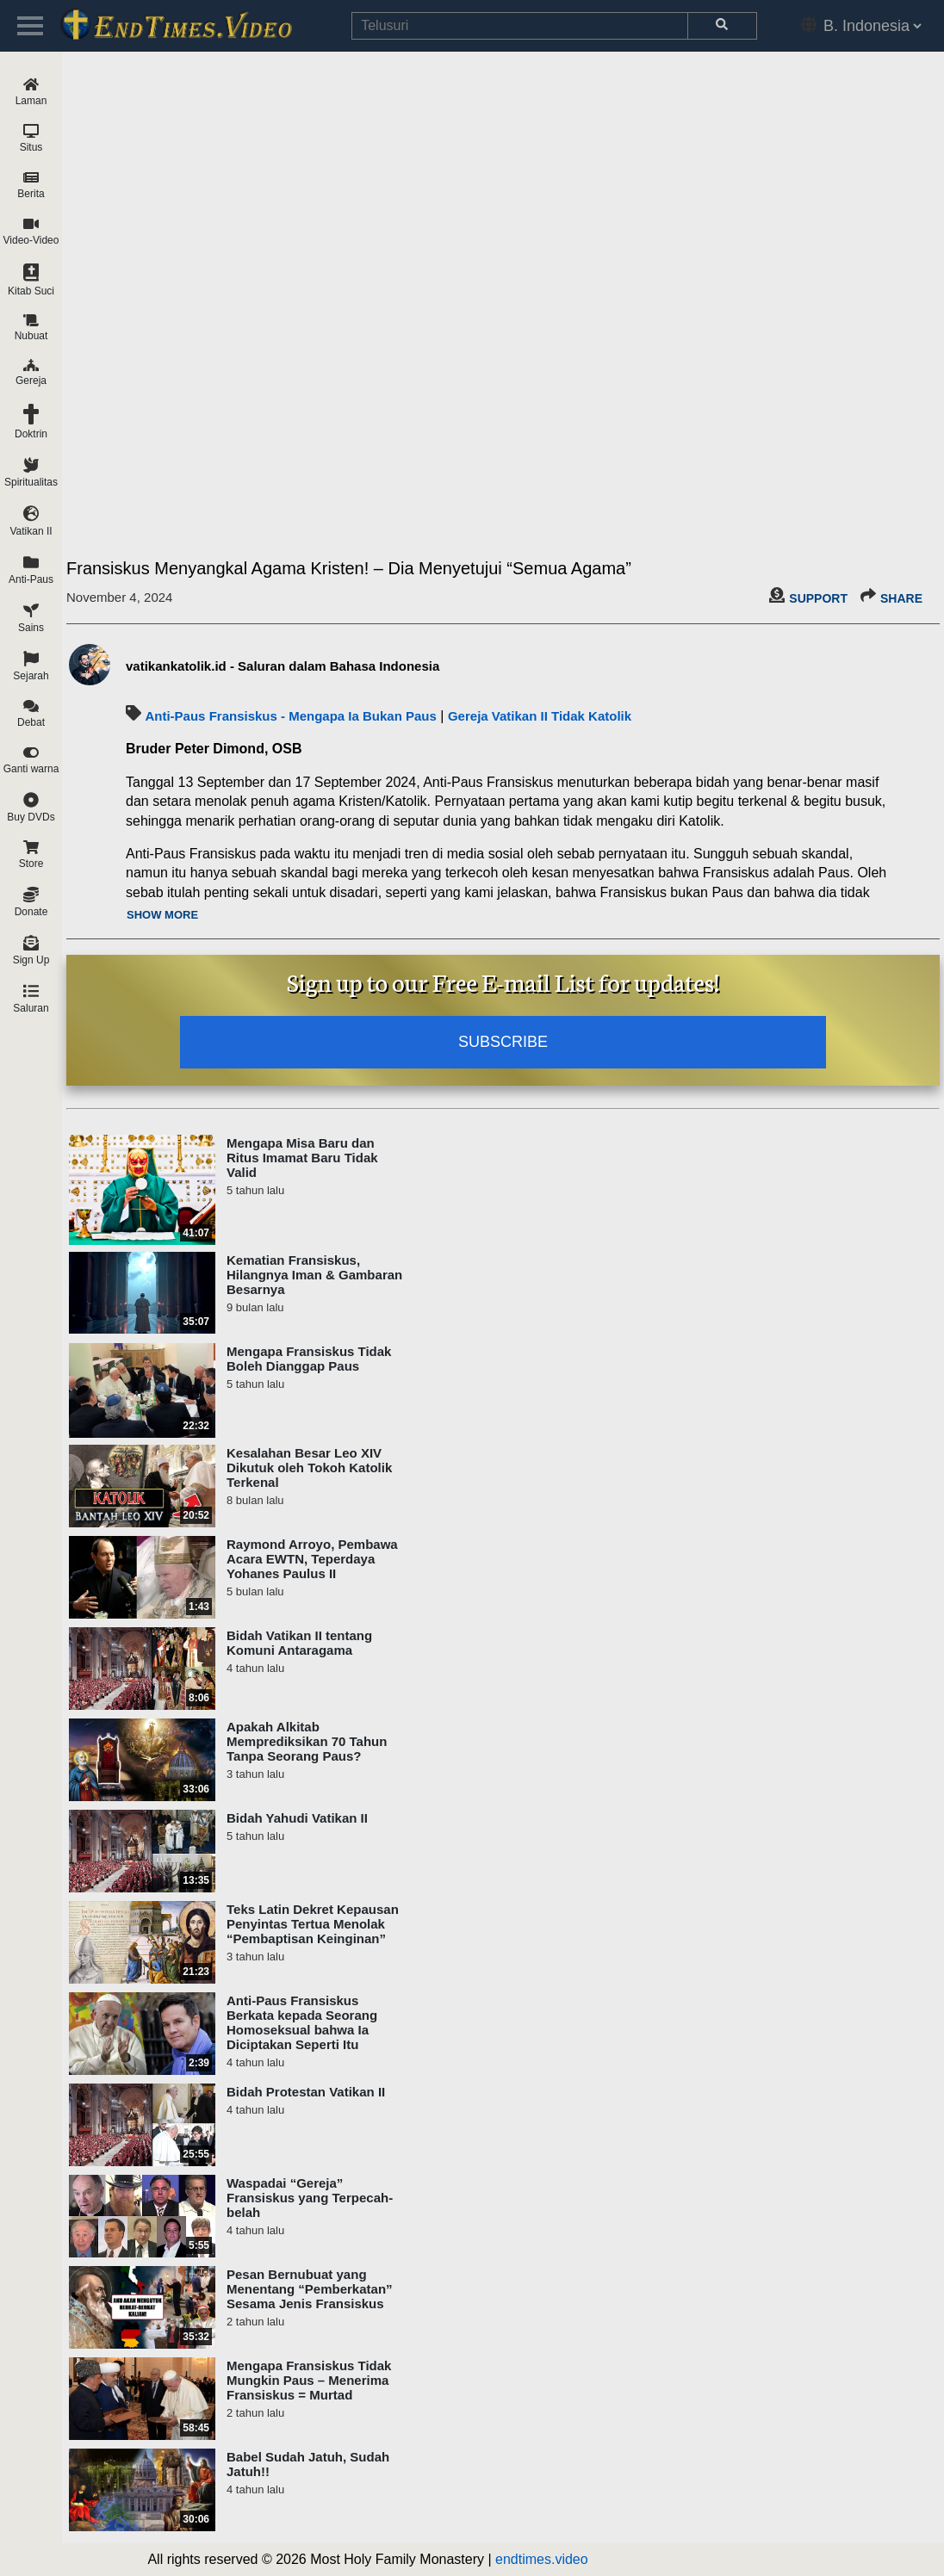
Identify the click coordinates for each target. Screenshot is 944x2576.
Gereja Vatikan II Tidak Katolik (539, 716)
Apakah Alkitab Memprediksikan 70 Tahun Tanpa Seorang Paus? (307, 1741)
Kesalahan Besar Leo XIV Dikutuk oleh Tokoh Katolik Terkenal (309, 1467)
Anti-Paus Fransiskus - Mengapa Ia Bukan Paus (290, 716)
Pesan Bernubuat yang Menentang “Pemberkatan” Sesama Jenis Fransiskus (310, 2289)
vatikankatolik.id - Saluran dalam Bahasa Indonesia (282, 666)
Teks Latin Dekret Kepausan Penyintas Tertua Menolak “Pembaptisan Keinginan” (313, 1924)
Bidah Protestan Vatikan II (306, 2091)
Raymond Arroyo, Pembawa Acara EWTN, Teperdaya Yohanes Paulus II (312, 1559)
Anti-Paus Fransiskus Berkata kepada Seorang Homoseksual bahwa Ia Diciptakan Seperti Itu (302, 2022)
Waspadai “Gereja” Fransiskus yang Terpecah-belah (310, 2198)
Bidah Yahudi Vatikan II (297, 1818)
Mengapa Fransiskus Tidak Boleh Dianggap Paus (309, 1358)
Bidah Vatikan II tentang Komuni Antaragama (299, 1642)
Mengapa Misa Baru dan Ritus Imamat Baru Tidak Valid (302, 1158)
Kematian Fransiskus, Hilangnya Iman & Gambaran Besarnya (314, 1275)
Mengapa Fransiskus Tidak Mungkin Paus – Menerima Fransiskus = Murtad (309, 2380)
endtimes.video (541, 2559)
